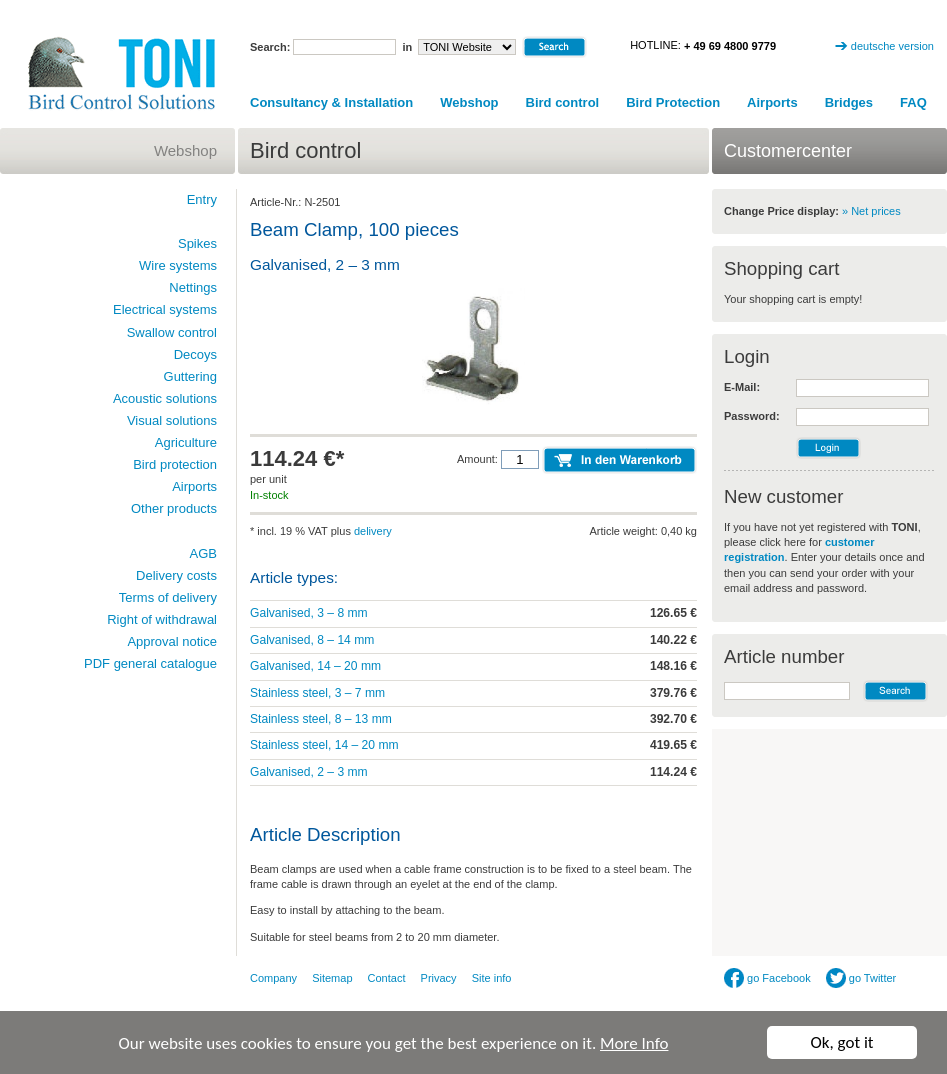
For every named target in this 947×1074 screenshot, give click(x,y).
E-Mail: (742, 387)
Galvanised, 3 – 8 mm (309, 613)
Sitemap (332, 978)
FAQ (913, 102)
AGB (203, 553)
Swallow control (172, 332)
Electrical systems (165, 309)
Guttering (190, 376)
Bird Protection (673, 102)
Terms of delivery (168, 597)
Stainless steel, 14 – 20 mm (324, 745)
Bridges (849, 102)
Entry (202, 199)
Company (273, 978)
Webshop (469, 102)
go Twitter (861, 978)
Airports (772, 102)
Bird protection (175, 464)
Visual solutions (172, 420)
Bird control (563, 102)
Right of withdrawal (162, 619)
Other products (174, 508)
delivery (373, 531)
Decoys (195, 354)
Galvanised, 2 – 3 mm (309, 772)
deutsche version (892, 46)
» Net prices (871, 211)
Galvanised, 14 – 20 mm (315, 666)
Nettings (193, 287)
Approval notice (172, 641)
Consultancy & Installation (331, 102)
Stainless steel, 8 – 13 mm (321, 719)
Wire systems (178, 265)
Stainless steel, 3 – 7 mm (317, 693)
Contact (387, 978)
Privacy (439, 978)
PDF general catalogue (150, 663)
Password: (752, 416)
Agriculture (186, 442)
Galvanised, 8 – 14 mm (312, 640)
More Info (634, 1043)
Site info (492, 978)
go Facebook (767, 978)
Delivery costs (176, 575)
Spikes (197, 243)
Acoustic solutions (165, 398)
